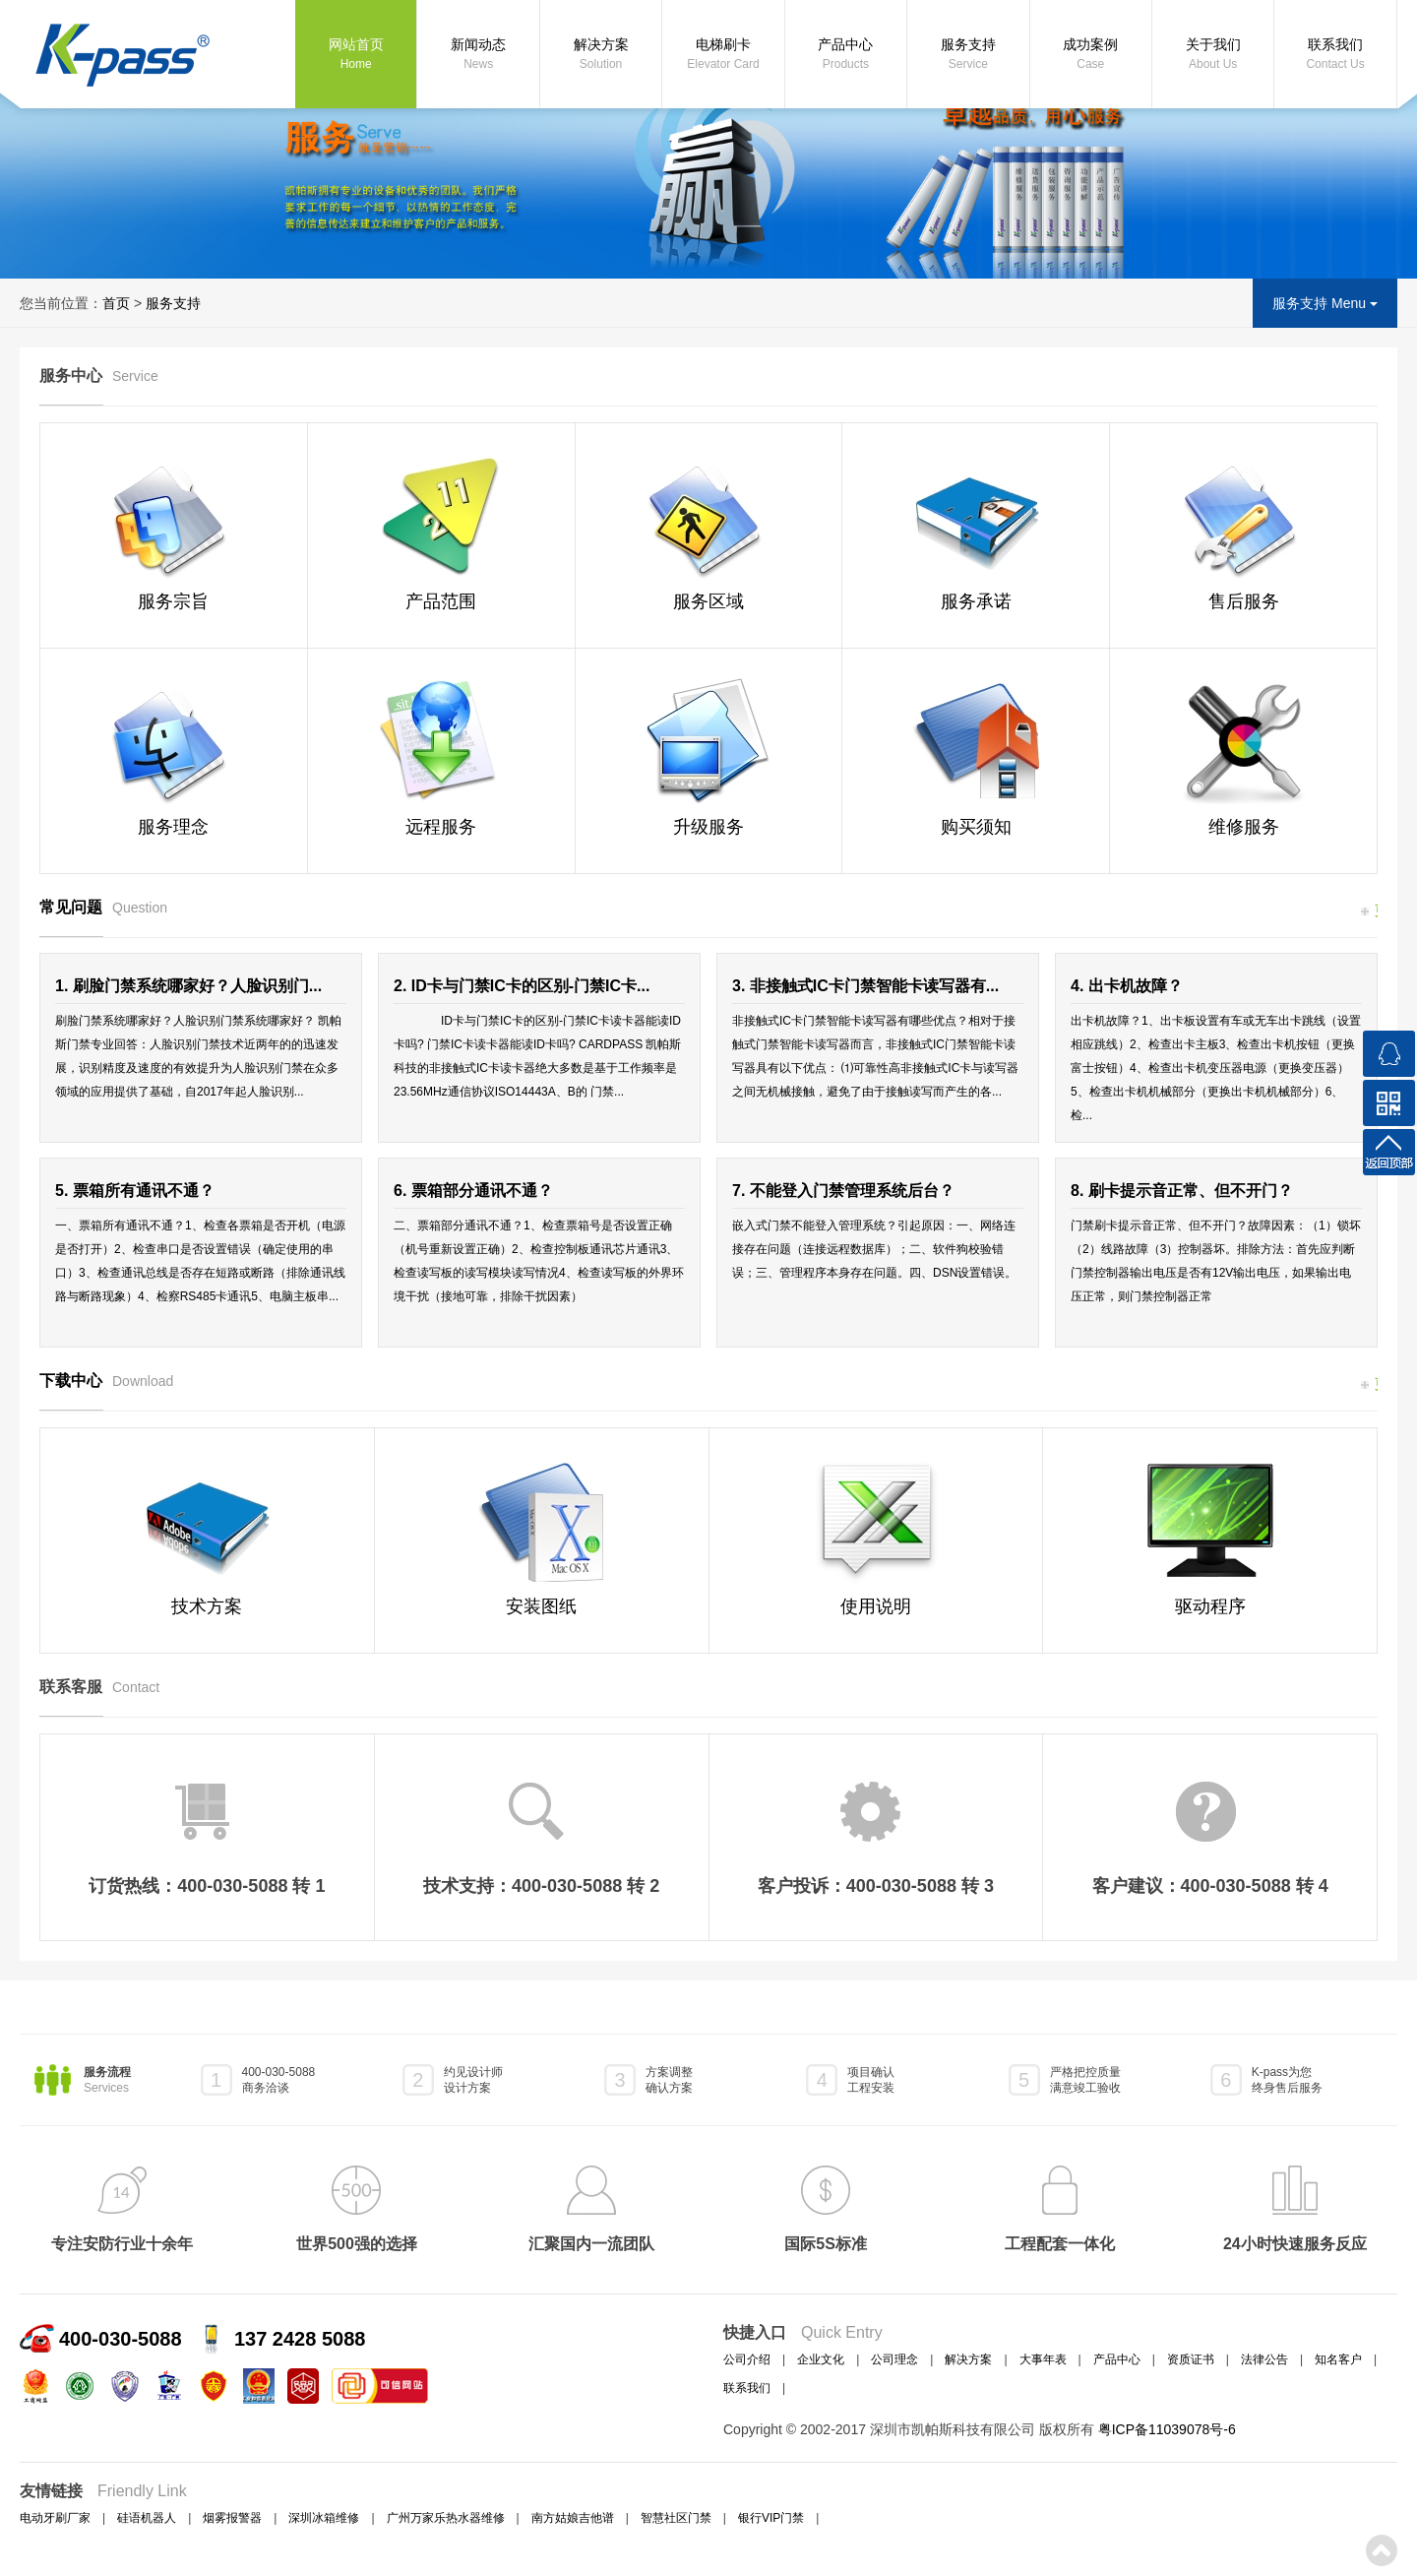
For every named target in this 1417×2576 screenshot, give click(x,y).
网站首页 (355, 55)
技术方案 (206, 1606)
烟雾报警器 (232, 2518)
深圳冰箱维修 (323, 2518)
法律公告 (1264, 2359)
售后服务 (1243, 601)
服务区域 (708, 601)
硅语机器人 (146, 2518)
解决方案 (600, 55)
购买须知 (976, 827)
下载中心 (106, 1380)
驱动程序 (1210, 1606)
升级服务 (708, 827)
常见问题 (103, 907)
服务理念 (173, 827)
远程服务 (440, 827)
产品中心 (845, 55)
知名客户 (1338, 2359)
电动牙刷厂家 (55, 2518)
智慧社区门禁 (676, 2518)
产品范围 (440, 601)
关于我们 (1212, 55)
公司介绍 (746, 2359)
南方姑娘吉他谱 (572, 2518)
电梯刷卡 (722, 55)
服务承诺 (976, 601)
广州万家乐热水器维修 (446, 2518)
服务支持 (967, 55)
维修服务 (1243, 827)
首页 (116, 303)
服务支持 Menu (1325, 303)
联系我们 (1334, 55)
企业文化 (820, 2359)
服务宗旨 (173, 601)
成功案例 (1090, 55)
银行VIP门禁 (771, 2518)
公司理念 (894, 2359)
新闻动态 (477, 55)
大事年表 (1043, 2359)
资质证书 (1190, 2359)
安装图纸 (541, 1606)
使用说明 (875, 1606)
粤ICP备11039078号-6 (1167, 2429)
